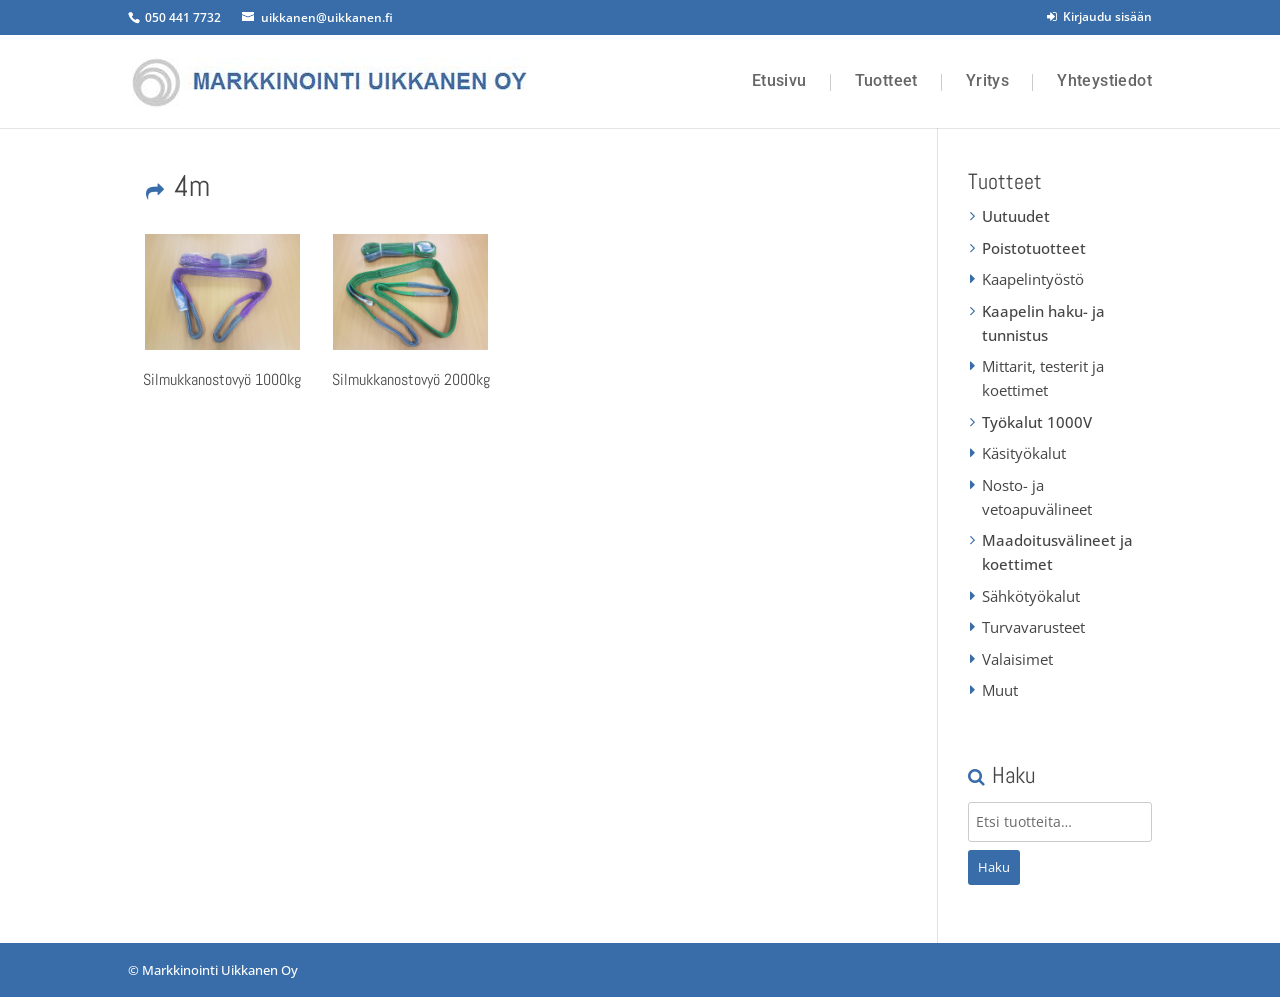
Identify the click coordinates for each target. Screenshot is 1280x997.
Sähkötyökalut (1031, 596)
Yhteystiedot (1104, 81)
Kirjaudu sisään (1099, 16)
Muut (1000, 690)
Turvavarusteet (1033, 627)
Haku (994, 867)
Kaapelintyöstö (1033, 279)
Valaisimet (1017, 659)
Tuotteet (886, 81)
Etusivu (779, 81)
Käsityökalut (1024, 453)
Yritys (987, 81)
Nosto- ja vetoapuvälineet (1037, 497)
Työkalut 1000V (1037, 422)
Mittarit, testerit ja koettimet (1043, 378)
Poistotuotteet (1034, 248)
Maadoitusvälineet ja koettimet (1057, 552)
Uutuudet (1016, 216)
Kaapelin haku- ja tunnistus (1043, 323)
